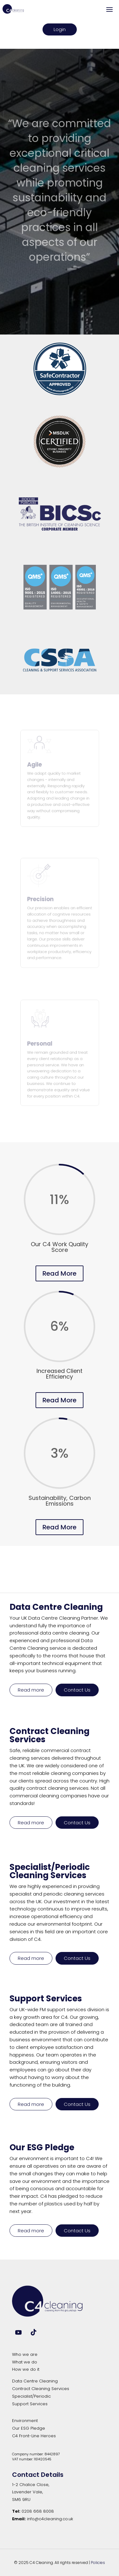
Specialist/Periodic (31, 2396)
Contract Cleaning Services (40, 2389)
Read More (59, 1273)
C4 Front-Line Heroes (34, 2436)
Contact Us (77, 1690)
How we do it (25, 2369)
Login (60, 29)
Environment (25, 2421)
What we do (24, 2362)
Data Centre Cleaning (35, 2381)
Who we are (24, 2354)
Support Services (30, 2404)
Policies (98, 2562)
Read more (31, 1690)
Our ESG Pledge (28, 2428)
